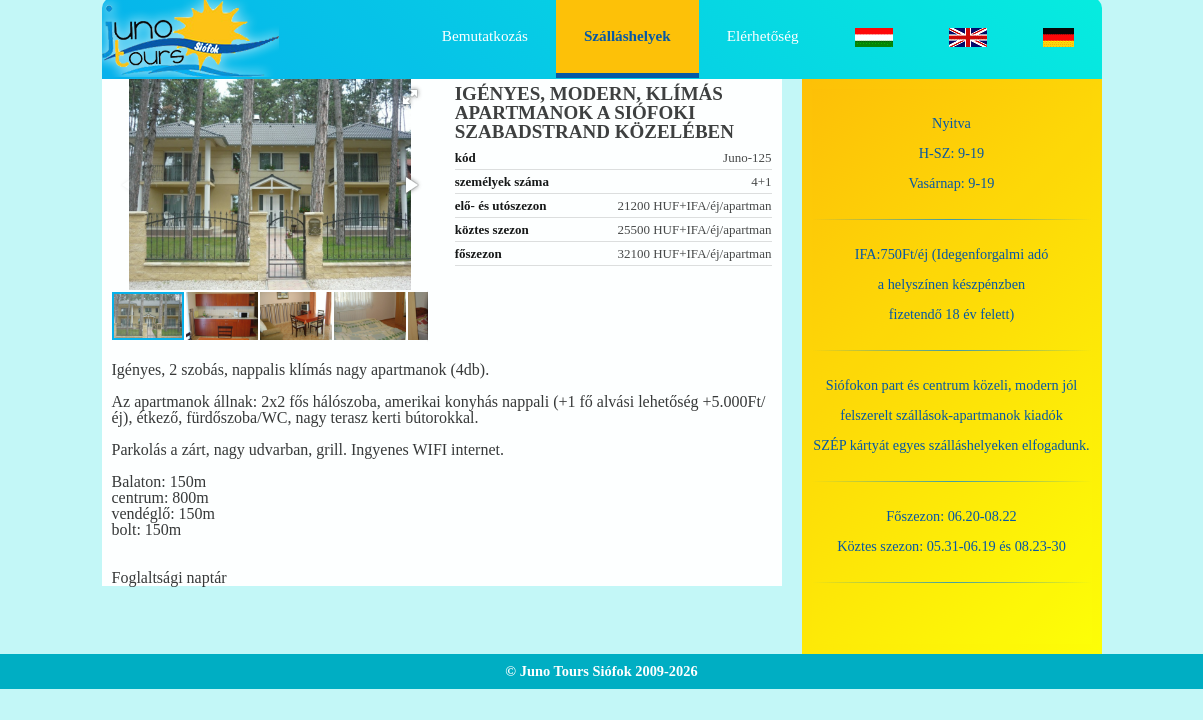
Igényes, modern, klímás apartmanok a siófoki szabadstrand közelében (594, 112)
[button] (410, 97)
